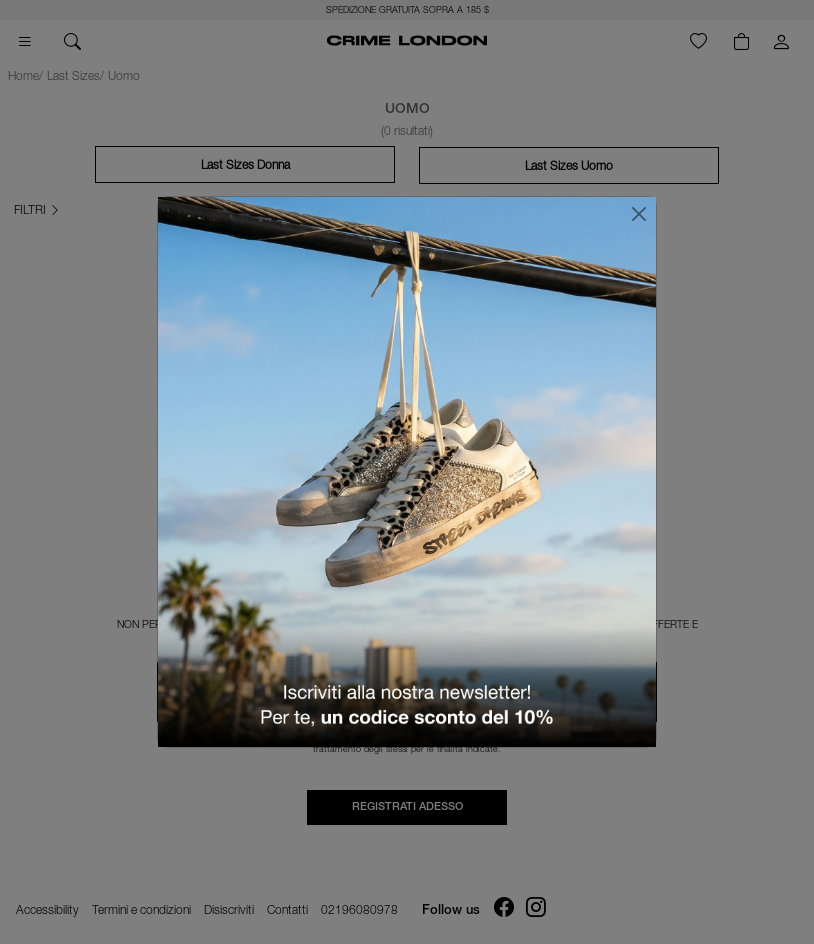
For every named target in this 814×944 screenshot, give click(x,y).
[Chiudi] (639, 214)
